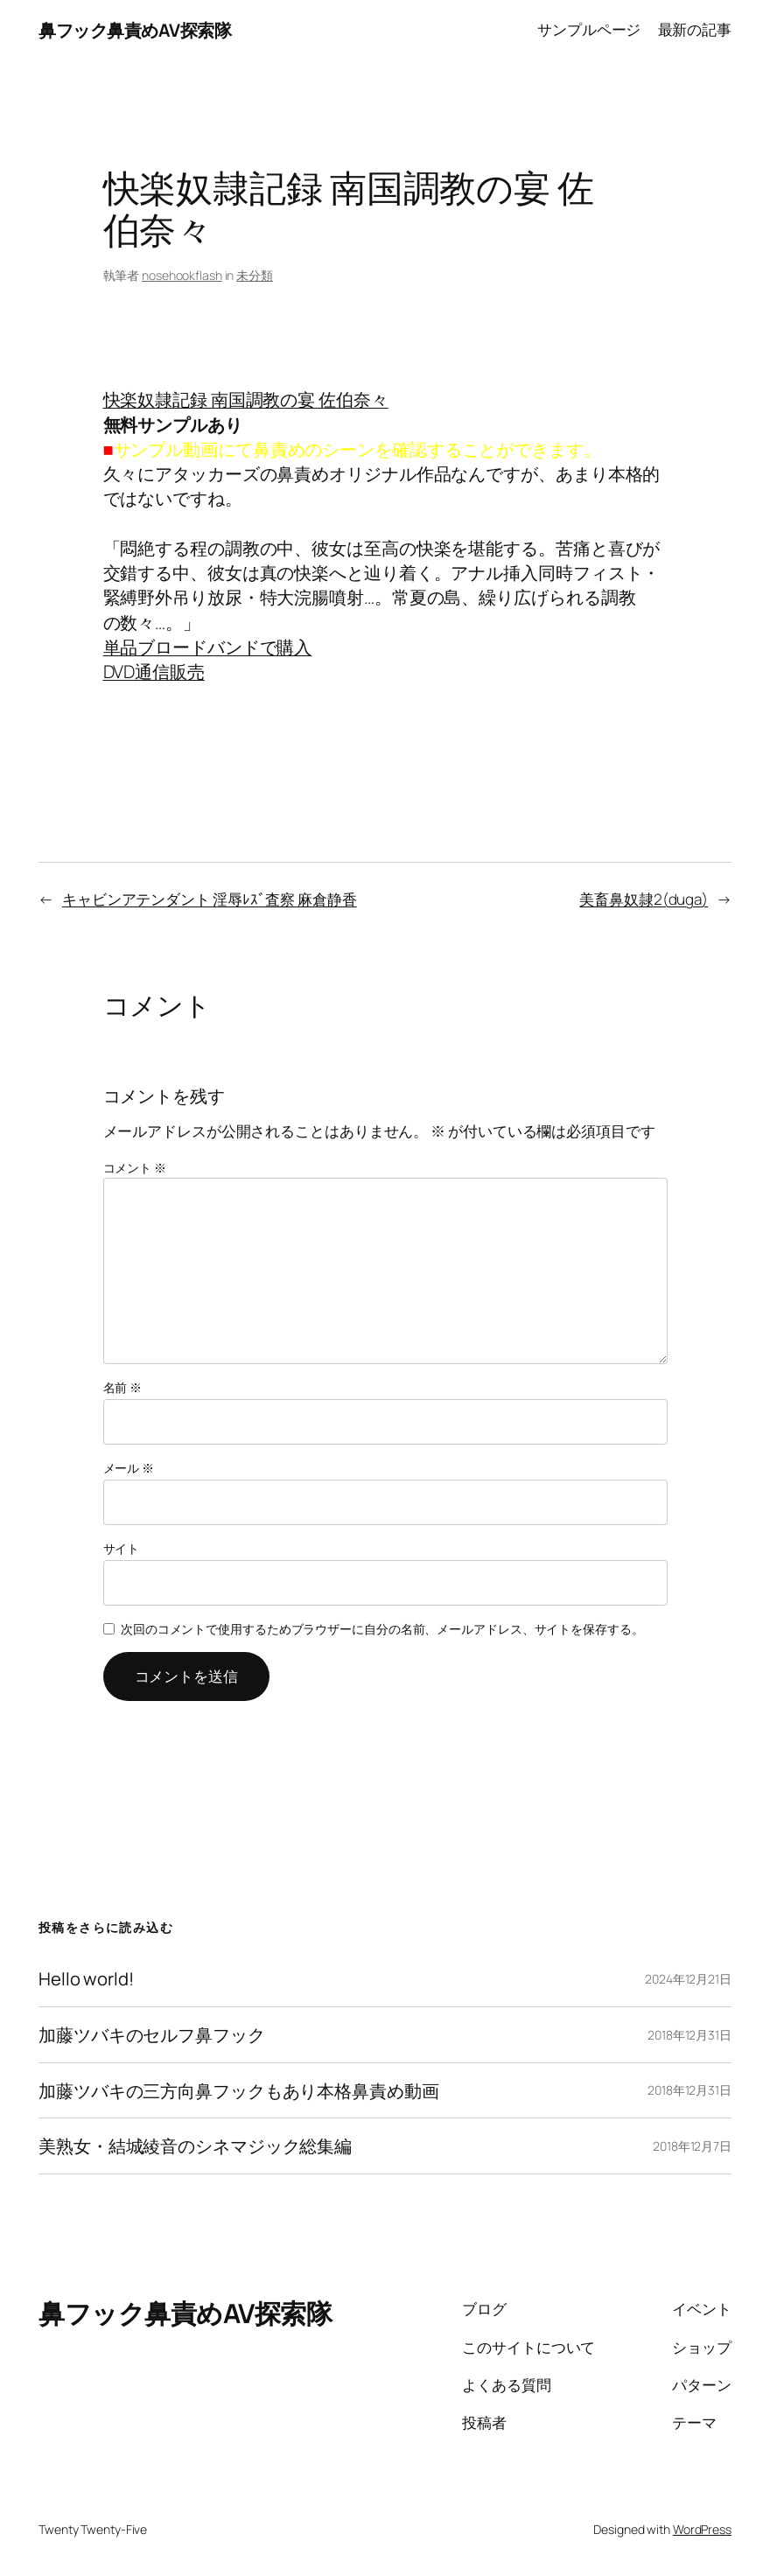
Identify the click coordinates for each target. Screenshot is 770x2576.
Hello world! (86, 1979)
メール (129, 1468)
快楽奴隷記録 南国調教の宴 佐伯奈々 (245, 399)
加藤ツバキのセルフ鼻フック (151, 2035)
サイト (121, 1548)
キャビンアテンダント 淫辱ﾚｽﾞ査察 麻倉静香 (209, 899)
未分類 (254, 275)
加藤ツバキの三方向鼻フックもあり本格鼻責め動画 (238, 2091)
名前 (123, 1387)
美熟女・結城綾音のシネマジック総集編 (195, 2146)
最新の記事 (695, 29)
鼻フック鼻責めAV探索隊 (134, 30)
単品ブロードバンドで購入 (207, 646)
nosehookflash (182, 275)
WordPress (702, 2529)
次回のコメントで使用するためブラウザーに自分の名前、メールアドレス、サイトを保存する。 (382, 1628)
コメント (134, 1167)
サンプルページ (588, 29)
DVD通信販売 (154, 671)
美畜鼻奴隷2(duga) (643, 899)
